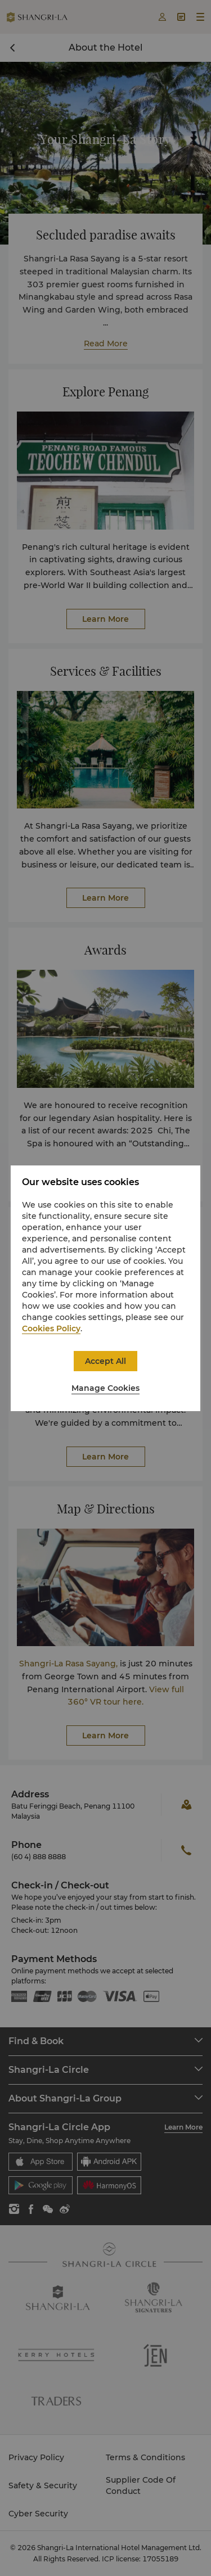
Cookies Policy (51, 1328)
